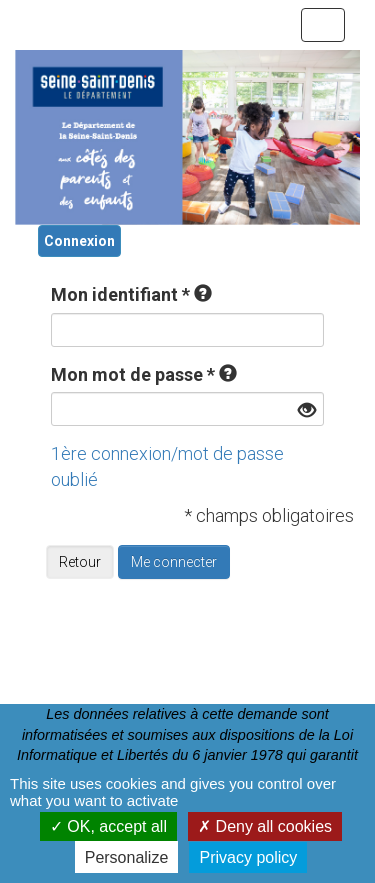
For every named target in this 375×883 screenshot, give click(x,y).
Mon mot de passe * (133, 374)
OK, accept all (108, 826)
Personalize (127, 857)
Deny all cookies (265, 826)
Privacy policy (248, 857)
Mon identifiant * (120, 294)
